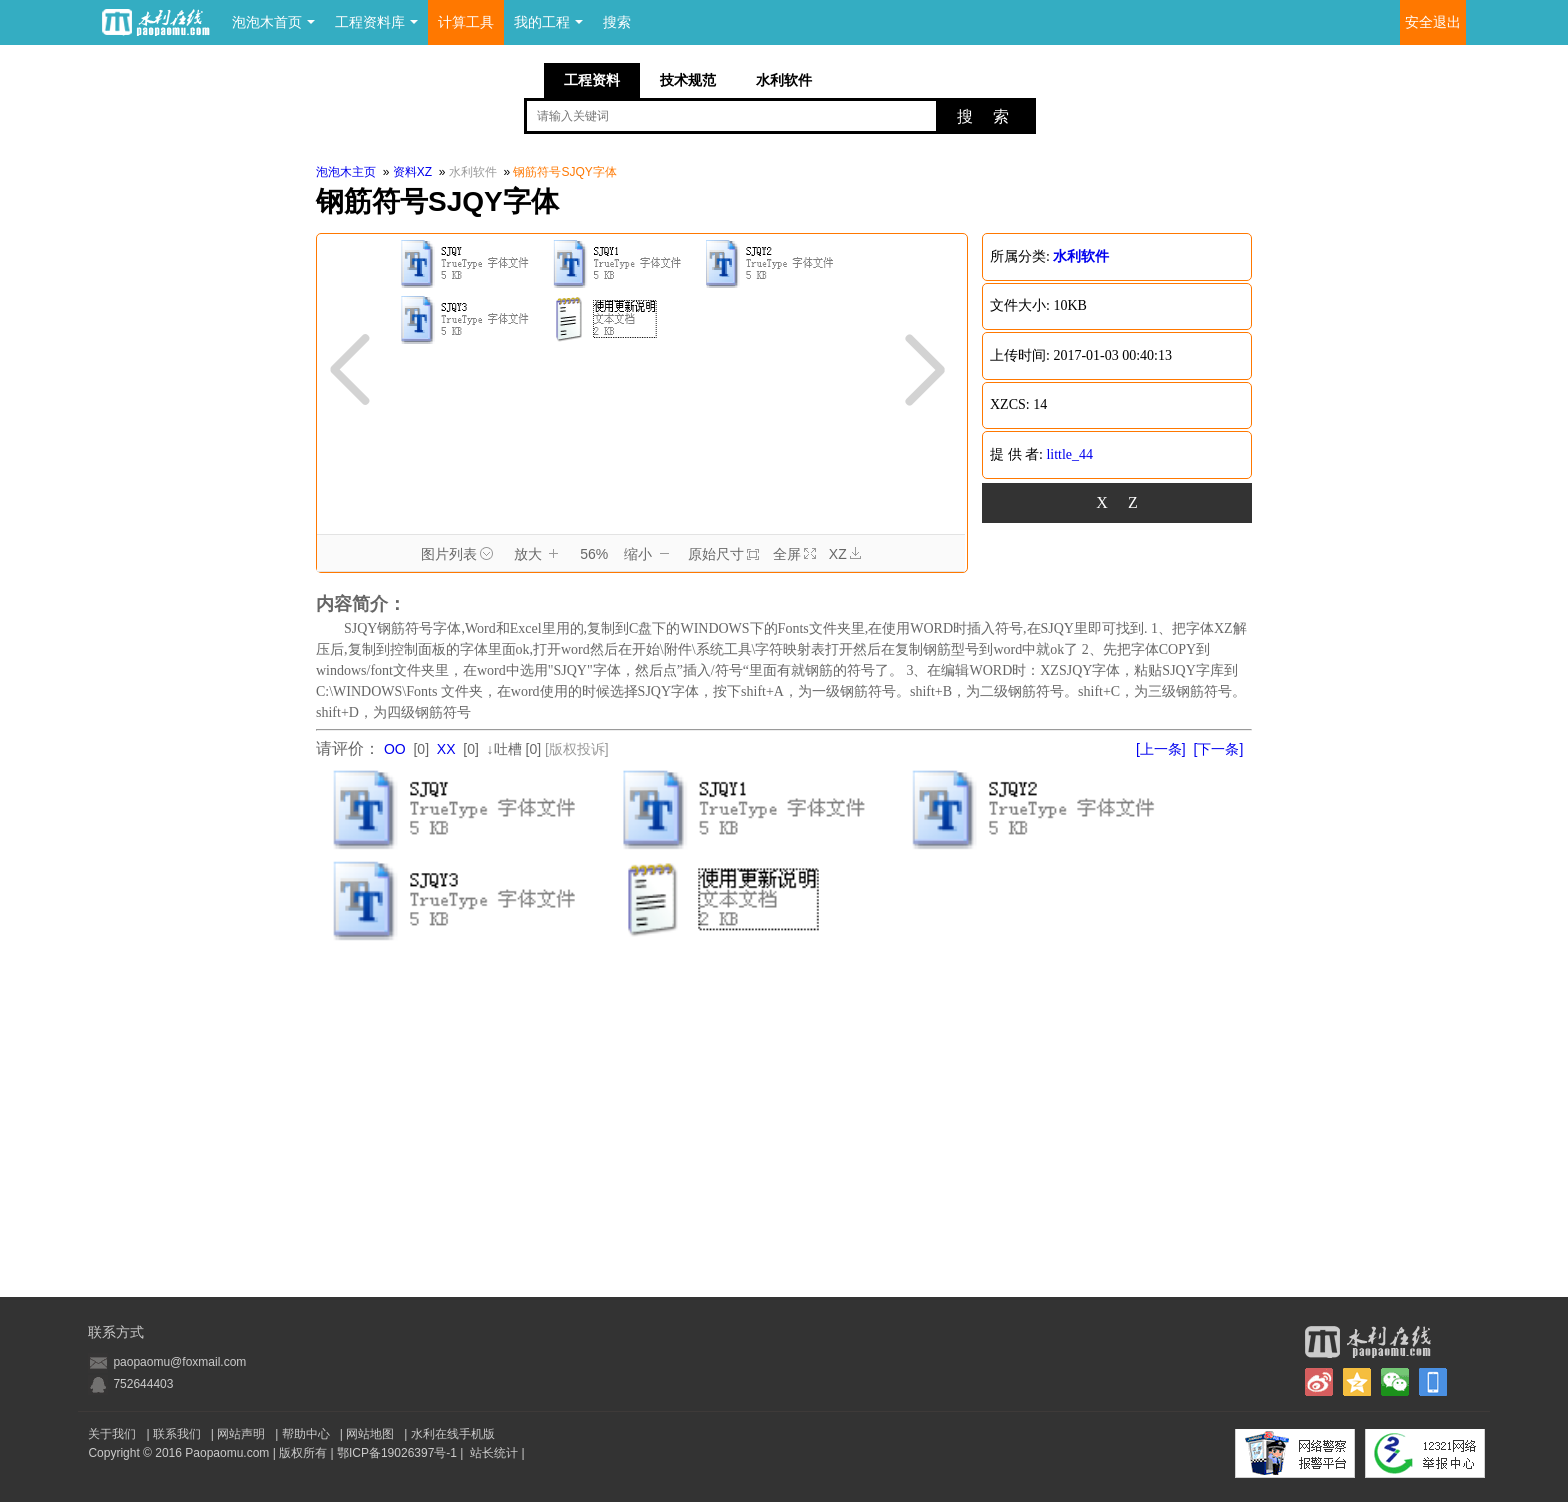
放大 (539, 555)
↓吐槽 (504, 749)
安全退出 (1433, 22)
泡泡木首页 (273, 22)
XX (446, 749)
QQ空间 (1357, 1382)
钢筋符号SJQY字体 (564, 172)
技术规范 (688, 80)
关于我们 (112, 1434)
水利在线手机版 (453, 1434)
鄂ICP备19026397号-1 (397, 1453)
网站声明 (241, 1434)
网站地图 (370, 1434)
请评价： (348, 748)
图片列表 (460, 555)
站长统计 (494, 1453)
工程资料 (592, 80)
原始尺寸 (723, 554)
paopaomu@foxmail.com (179, 1362)
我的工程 (548, 22)
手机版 (1433, 1382)
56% (594, 554)
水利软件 (784, 80)
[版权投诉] (577, 749)
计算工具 (466, 22)
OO (395, 749)
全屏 (794, 554)
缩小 (649, 555)
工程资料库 (376, 22)
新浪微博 (1319, 1382)
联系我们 (177, 1434)
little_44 (1069, 454)
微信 (1395, 1382)
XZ (845, 555)
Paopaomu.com (227, 1453)
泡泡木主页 (346, 172)
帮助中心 (306, 1434)
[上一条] (1161, 749)
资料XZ (412, 172)
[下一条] (1219, 749)
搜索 (617, 22)
